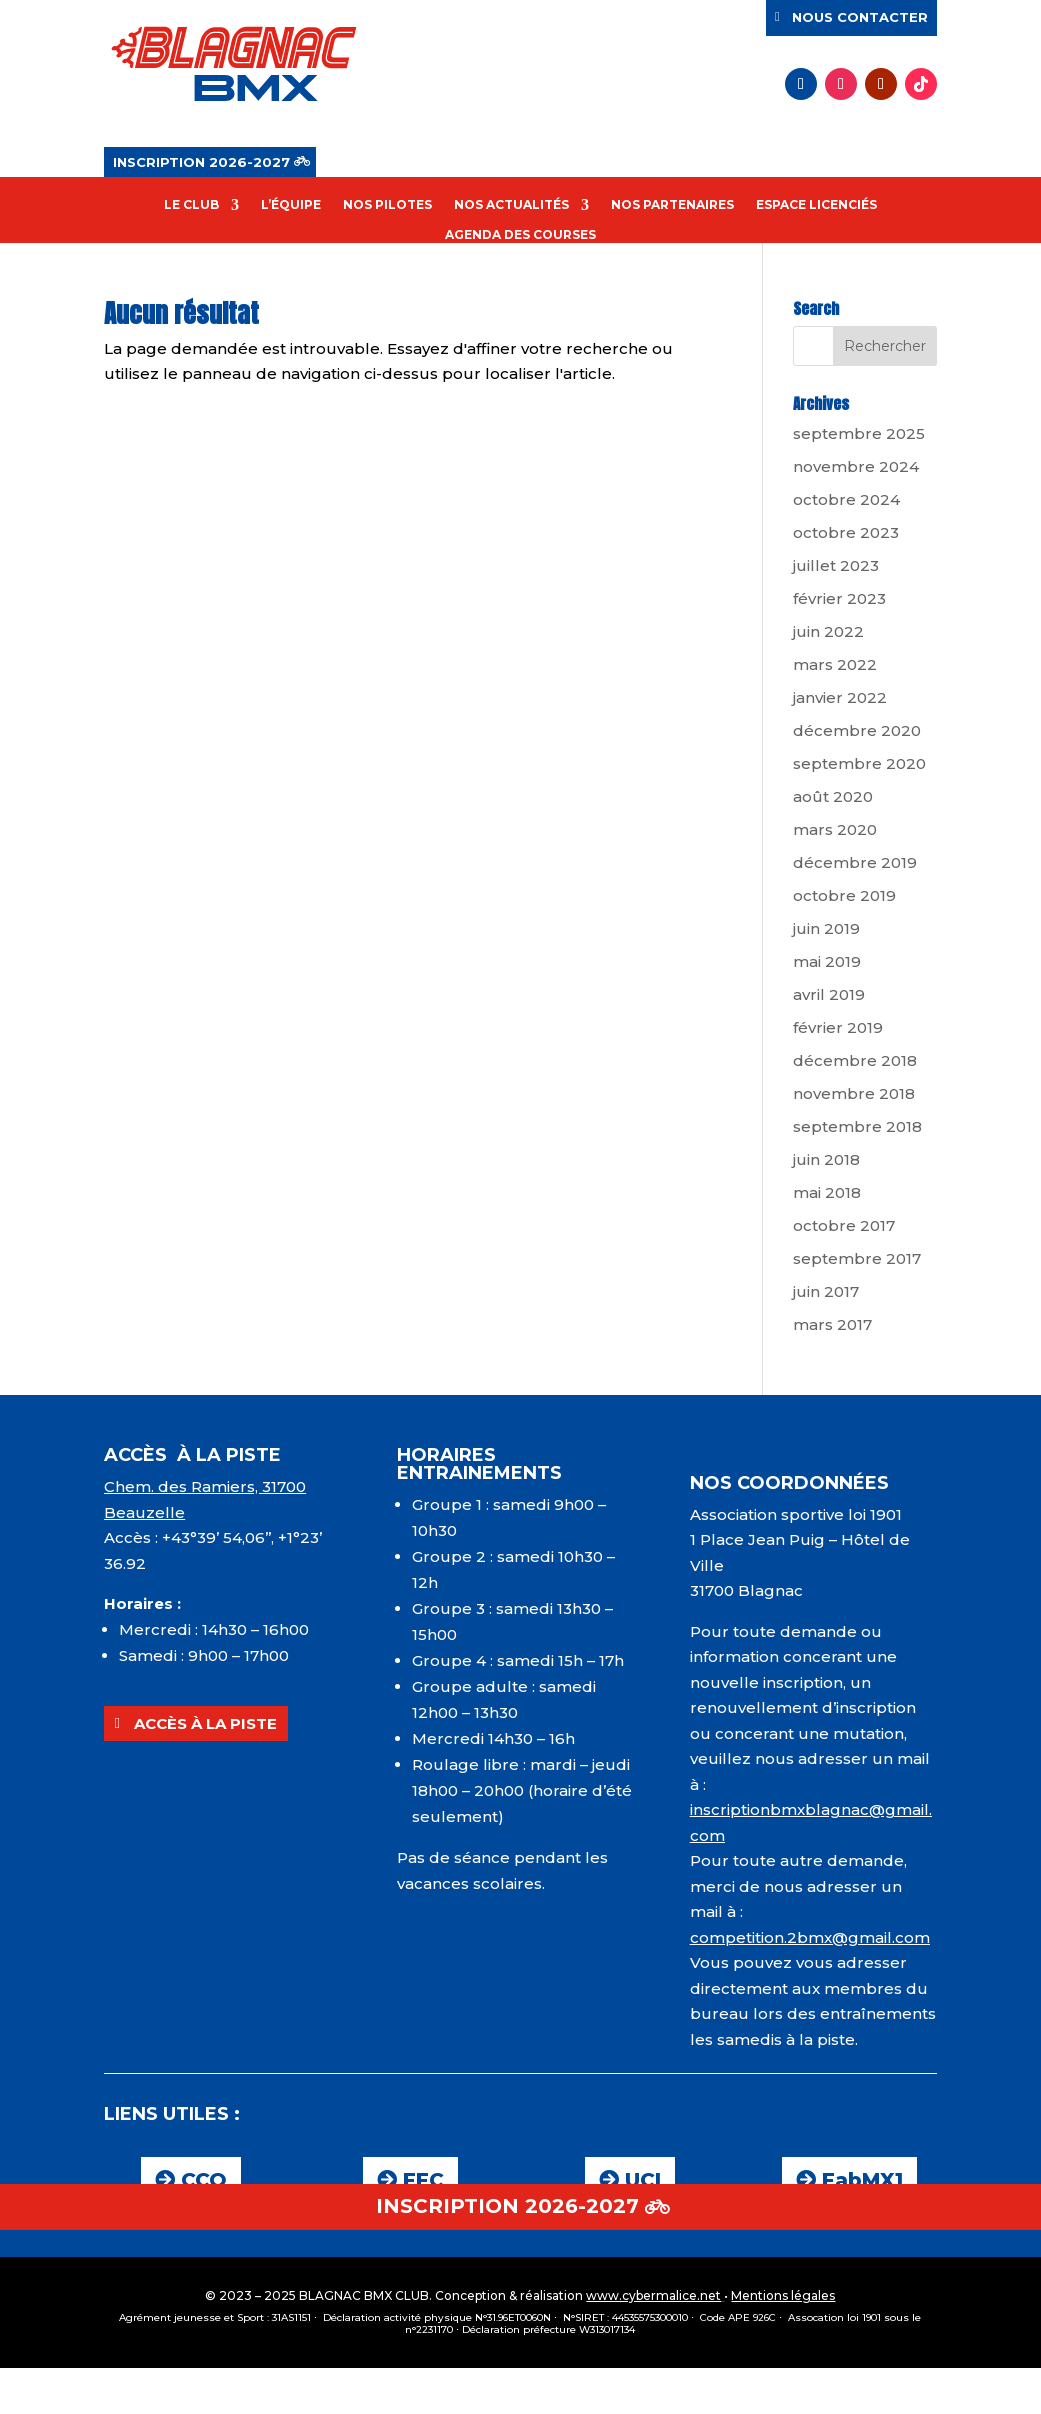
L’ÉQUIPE (291, 205)
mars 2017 (832, 1324)
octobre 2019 (844, 895)
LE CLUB (191, 205)
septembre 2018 (857, 1126)
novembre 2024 (856, 466)
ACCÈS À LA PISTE (205, 1723)
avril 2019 (829, 994)
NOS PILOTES (387, 205)
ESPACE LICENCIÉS (816, 205)
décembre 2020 (857, 730)
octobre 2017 (844, 1225)
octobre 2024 (846, 499)
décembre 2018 (855, 1060)
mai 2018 (827, 1192)
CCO (204, 2180)
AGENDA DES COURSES (520, 235)
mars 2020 (835, 829)
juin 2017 (826, 1291)
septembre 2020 (859, 763)
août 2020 (833, 796)
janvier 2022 (840, 697)
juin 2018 (826, 1159)
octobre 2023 (846, 532)
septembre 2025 (859, 433)
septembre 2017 (857, 1258)
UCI (643, 2180)
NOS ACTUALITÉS (511, 205)
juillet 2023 (836, 565)
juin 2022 (828, 631)
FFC (423, 2180)
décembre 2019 (855, 862)
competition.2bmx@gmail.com (810, 1937)
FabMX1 (862, 2180)
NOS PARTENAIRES (672, 205)
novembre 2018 (854, 1093)
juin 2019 (826, 928)
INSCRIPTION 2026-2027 (201, 162)
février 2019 (838, 1027)
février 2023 (839, 598)
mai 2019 (827, 961)
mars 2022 (835, 664)
